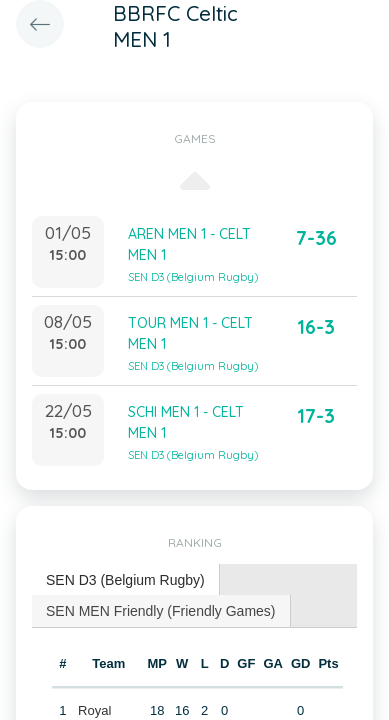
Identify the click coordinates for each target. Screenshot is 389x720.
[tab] (126, 580)
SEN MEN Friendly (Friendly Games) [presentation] (161, 611)
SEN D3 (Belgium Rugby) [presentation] (125, 580)
